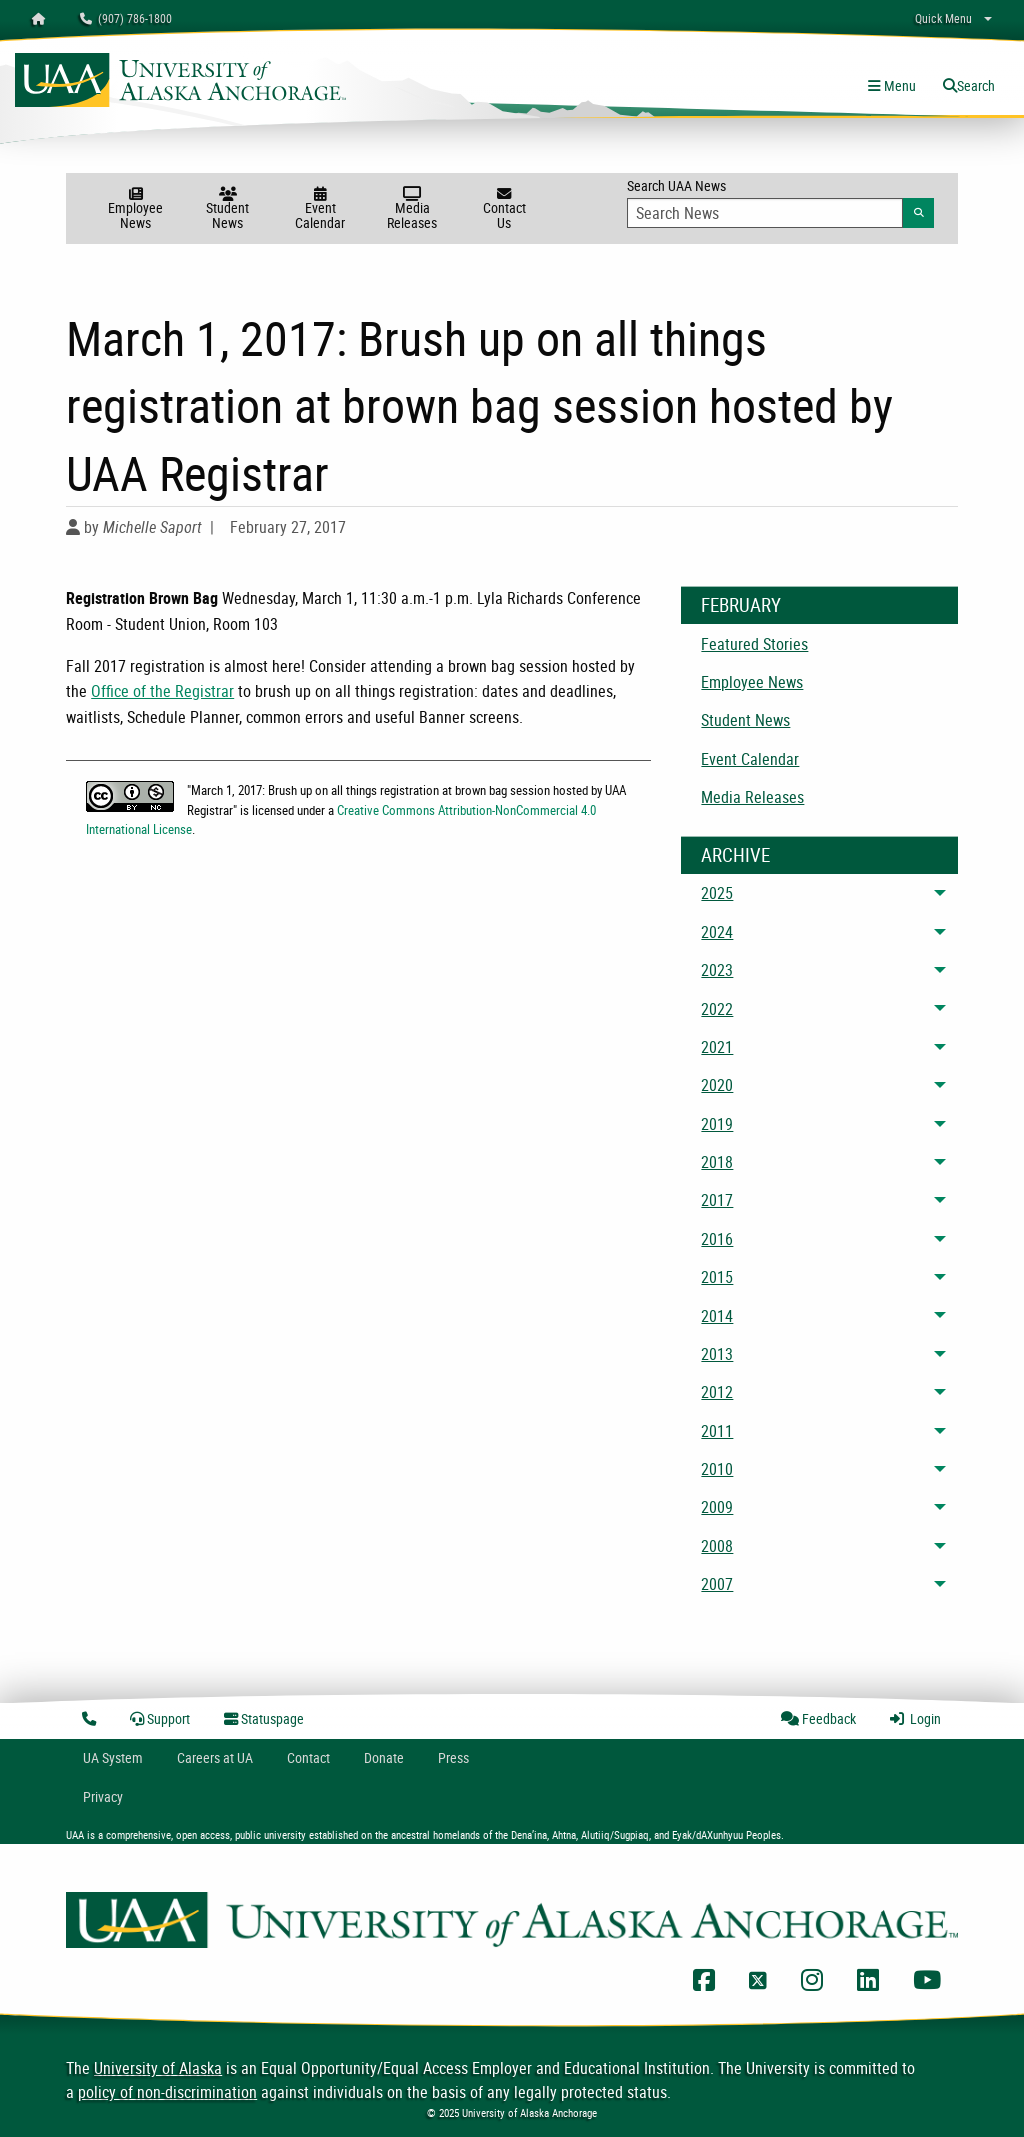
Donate (384, 1757)
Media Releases (412, 209)
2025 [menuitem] (717, 893)
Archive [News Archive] (735, 855)
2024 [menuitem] (717, 932)
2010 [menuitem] (717, 1469)
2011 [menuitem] (717, 1431)
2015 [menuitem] (717, 1277)
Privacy (103, 1796)
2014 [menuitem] (717, 1316)
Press (453, 1757)
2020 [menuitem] (717, 1085)
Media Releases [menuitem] (752, 797)
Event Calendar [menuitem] (750, 759)
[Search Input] (765, 213)
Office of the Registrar (162, 691)
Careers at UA (215, 1757)
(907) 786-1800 (126, 18)
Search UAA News (780, 202)
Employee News (136, 209)
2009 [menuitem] (717, 1507)
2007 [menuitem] (717, 1584)
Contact (308, 1757)
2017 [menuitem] (717, 1200)
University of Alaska (158, 2068)
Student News (228, 209)
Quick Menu (943, 18)
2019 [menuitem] (717, 1124)
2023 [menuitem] (717, 970)
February (741, 605)
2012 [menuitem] (717, 1392)
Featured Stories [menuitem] (754, 644)
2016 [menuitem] (717, 1239)
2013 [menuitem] (717, 1354)
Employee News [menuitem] (752, 682)
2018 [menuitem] (717, 1162)
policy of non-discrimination (167, 2092)
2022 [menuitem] (717, 1009)
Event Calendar (320, 209)
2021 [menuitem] (717, 1047)
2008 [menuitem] (717, 1546)
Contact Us (504, 209)
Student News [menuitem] (745, 720)
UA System (113, 1757)
